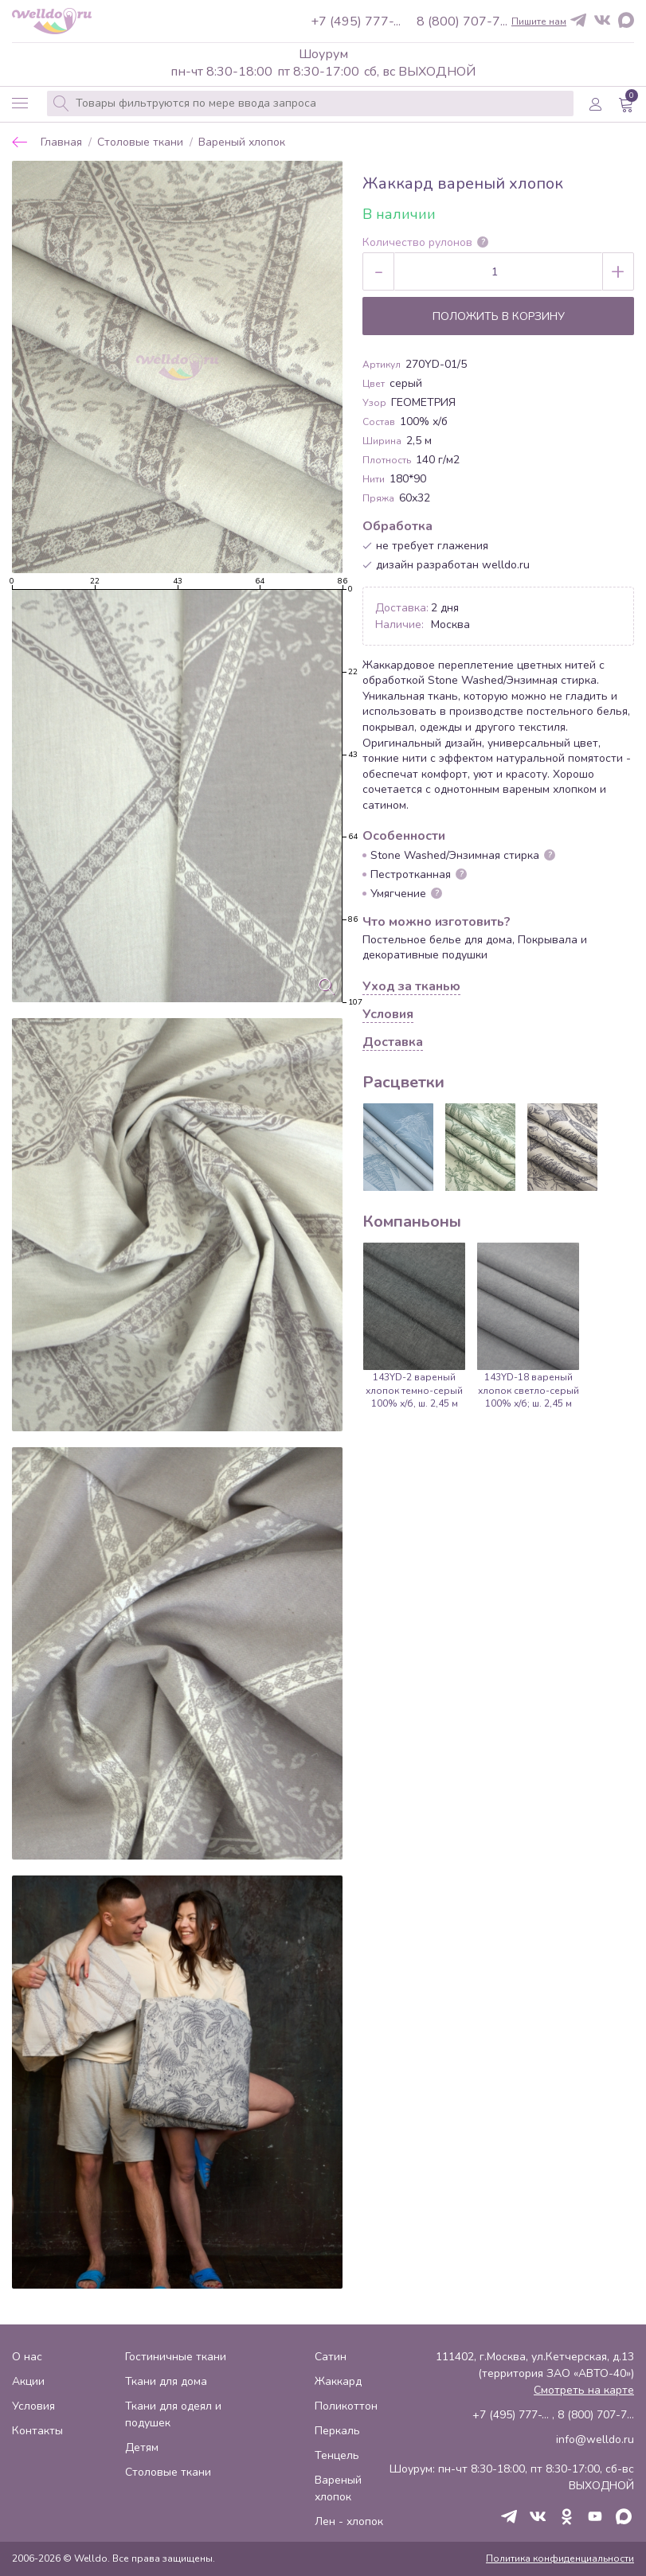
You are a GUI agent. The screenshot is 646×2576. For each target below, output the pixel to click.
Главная (61, 143)
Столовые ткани (140, 143)
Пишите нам (538, 21)
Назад (20, 142)
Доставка (392, 1043)
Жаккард (338, 2381)
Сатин (330, 2356)
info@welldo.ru (595, 2439)
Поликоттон (346, 2406)
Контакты (37, 2430)
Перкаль (337, 2430)
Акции (28, 2381)
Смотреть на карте (584, 2390)
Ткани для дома (166, 2381)
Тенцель (337, 2455)
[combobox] (310, 103)
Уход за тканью (411, 987)
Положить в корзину (499, 316)
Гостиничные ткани (175, 2356)
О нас (27, 2356)
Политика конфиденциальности (560, 2558)
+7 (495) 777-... (356, 21)
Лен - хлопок (349, 2521)
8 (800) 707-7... (462, 21)
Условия (387, 1015)
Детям (142, 2447)
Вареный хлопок (241, 143)
